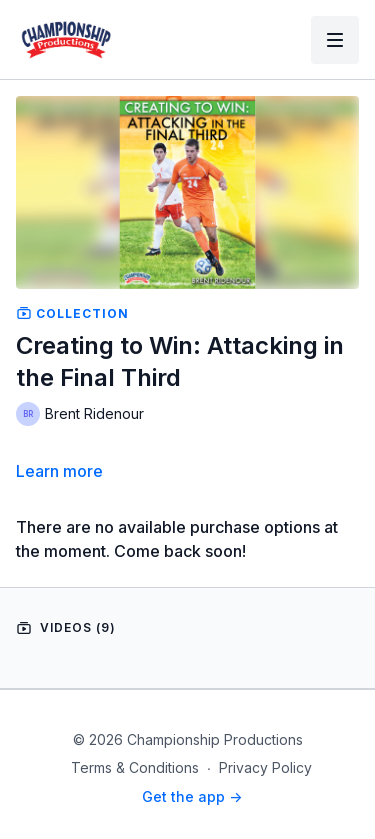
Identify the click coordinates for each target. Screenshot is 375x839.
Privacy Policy (265, 767)
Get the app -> (192, 796)
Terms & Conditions (135, 767)
